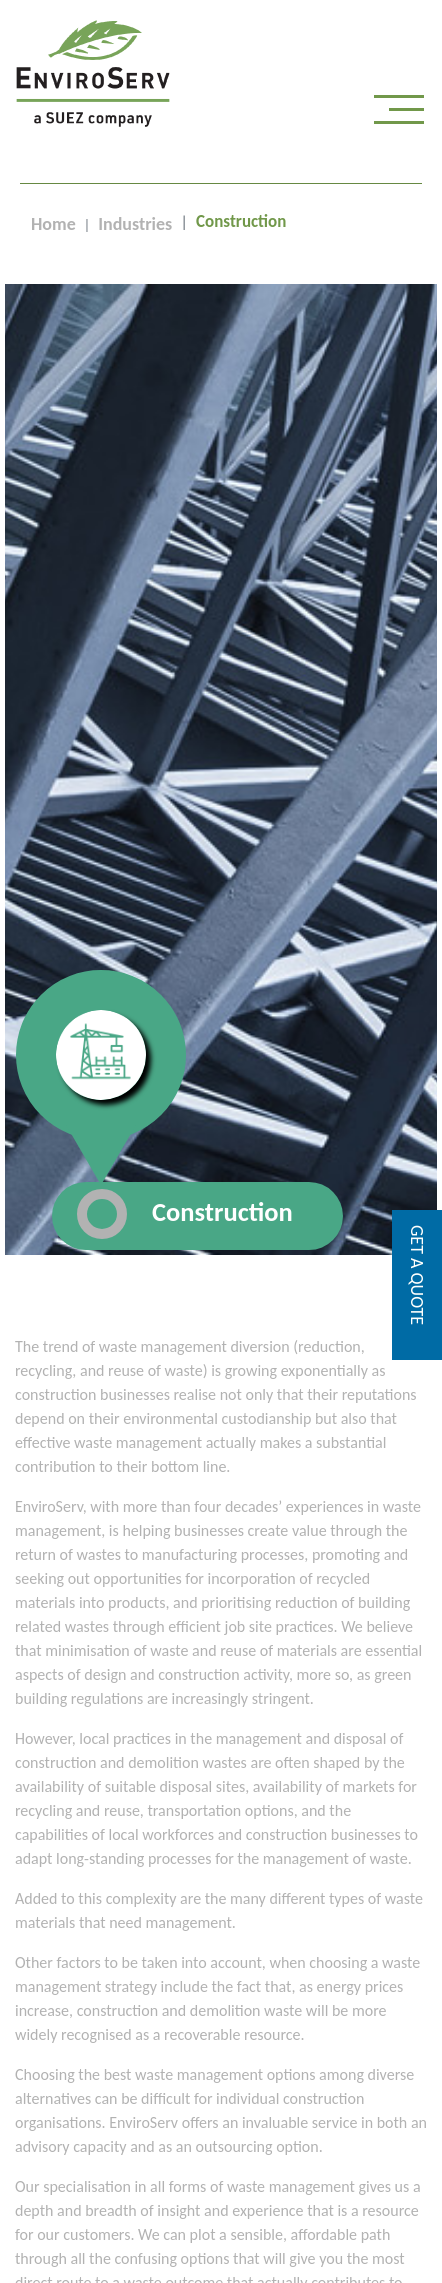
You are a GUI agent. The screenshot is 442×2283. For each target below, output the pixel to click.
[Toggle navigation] (399, 114)
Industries (135, 224)
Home (53, 224)
